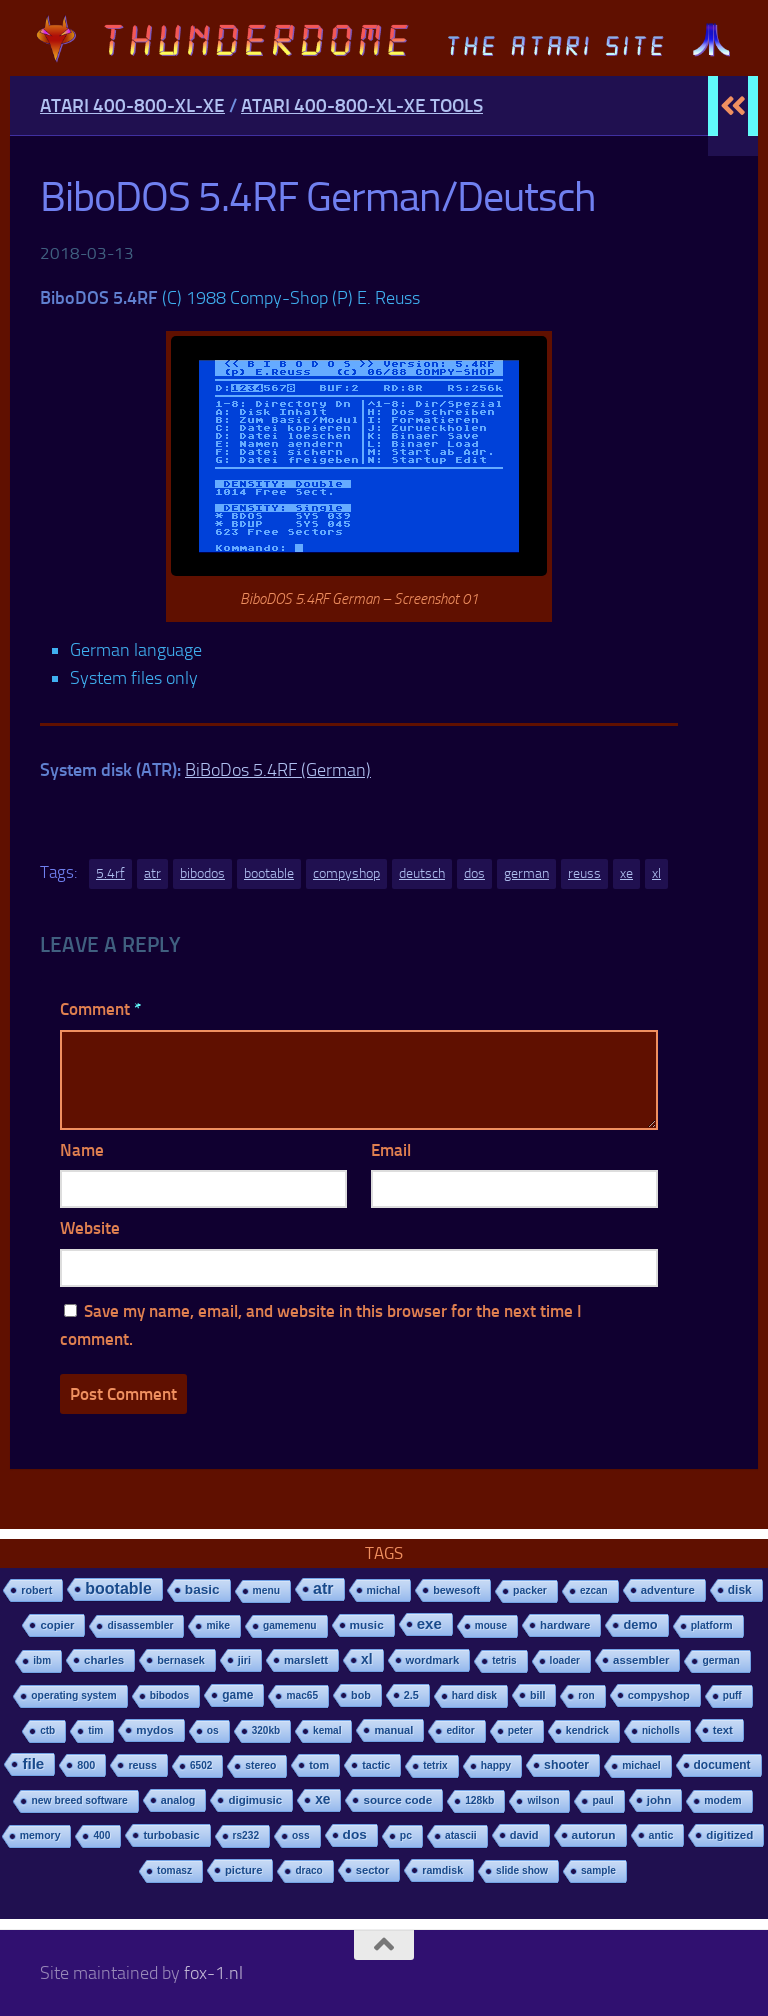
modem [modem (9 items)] (722, 1800)
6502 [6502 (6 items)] (201, 1765)
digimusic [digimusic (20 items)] (255, 1800)
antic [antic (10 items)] (661, 1835)
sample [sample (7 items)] (598, 1870)
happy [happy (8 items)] (496, 1765)
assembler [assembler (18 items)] (641, 1660)
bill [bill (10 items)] (537, 1695)
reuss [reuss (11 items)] (142, 1765)
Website (90, 1228)
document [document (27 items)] (722, 1765)
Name (82, 1150)
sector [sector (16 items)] (373, 1870)
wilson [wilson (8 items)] (543, 1800)
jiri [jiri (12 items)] (244, 1660)
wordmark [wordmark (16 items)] (433, 1660)
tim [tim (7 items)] (95, 1730)
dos (474, 873)
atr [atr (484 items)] (323, 1588)
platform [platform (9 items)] (712, 1625)
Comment (100, 1009)
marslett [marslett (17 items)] (306, 1660)
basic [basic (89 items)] (202, 1589)
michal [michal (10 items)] (384, 1590)
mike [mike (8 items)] (218, 1625)
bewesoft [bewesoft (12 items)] (456, 1590)
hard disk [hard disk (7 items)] (474, 1695)
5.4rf (110, 873)
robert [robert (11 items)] (36, 1590)
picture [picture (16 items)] (243, 1870)
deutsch (422, 873)
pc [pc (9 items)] (406, 1835)
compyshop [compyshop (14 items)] (659, 1695)
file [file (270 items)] (33, 1763)
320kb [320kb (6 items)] (266, 1730)
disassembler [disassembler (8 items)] (140, 1625)
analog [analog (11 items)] (178, 1800)
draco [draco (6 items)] (308, 1870)
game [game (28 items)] (237, 1695)
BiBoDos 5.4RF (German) (278, 770)
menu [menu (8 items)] (267, 1590)
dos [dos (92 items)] (355, 1834)
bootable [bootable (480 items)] (118, 1588)
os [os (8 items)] (213, 1730)
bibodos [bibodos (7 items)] (170, 1695)
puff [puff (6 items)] (732, 1695)
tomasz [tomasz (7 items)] (174, 1870)
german (526, 873)
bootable (269, 873)
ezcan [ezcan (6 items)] (594, 1590)
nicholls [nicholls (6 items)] (661, 1730)
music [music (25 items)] (367, 1625)
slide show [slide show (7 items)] (522, 1870)
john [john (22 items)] (659, 1799)
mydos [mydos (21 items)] (154, 1730)
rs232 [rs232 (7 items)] (246, 1835)
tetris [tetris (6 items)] (504, 1660)
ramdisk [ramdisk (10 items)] (442, 1870)
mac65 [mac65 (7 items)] (302, 1695)
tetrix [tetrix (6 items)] (435, 1765)
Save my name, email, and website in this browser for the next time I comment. (321, 1325)
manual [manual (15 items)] (393, 1730)
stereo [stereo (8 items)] (260, 1765)
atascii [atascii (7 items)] (461, 1835)
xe (626, 873)
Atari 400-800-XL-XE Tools (362, 105)
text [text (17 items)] (723, 1730)
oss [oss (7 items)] (301, 1835)
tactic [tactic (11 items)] (376, 1765)
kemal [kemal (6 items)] (327, 1730)
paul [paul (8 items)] (602, 1800)
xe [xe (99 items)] (322, 1799)
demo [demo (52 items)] (640, 1624)
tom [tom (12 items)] (319, 1765)
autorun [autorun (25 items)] (594, 1835)
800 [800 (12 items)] (86, 1765)
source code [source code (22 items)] (397, 1799)
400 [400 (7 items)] (101, 1835)
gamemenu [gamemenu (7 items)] (290, 1625)
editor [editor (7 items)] (460, 1730)
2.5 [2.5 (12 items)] (411, 1695)
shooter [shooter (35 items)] (566, 1765)
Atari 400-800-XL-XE (132, 105)
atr (152, 873)
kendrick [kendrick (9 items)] (587, 1730)
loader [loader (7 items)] (565, 1660)
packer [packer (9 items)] (530, 1590)
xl (656, 873)
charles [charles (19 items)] (104, 1660)
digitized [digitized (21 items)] (729, 1835)
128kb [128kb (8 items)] (479, 1800)
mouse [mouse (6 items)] (491, 1625)
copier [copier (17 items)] (57, 1625)
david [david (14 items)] (524, 1835)
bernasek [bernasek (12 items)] (181, 1660)
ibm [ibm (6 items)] (42, 1660)
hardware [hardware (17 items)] (565, 1625)
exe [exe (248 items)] (429, 1623)
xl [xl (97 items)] (366, 1659)
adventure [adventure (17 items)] (668, 1590)
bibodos (202, 873)
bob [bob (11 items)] (361, 1695)
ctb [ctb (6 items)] (47, 1730)
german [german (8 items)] (720, 1660)
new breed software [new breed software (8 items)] (79, 1800)
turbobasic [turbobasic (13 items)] (171, 1835)
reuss (584, 873)
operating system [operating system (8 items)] (73, 1695)
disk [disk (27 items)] (740, 1590)
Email (391, 1150)
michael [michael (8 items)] (641, 1765)
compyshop (346, 873)
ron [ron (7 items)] (586, 1695)
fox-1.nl (213, 1973)
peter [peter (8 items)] (520, 1730)
